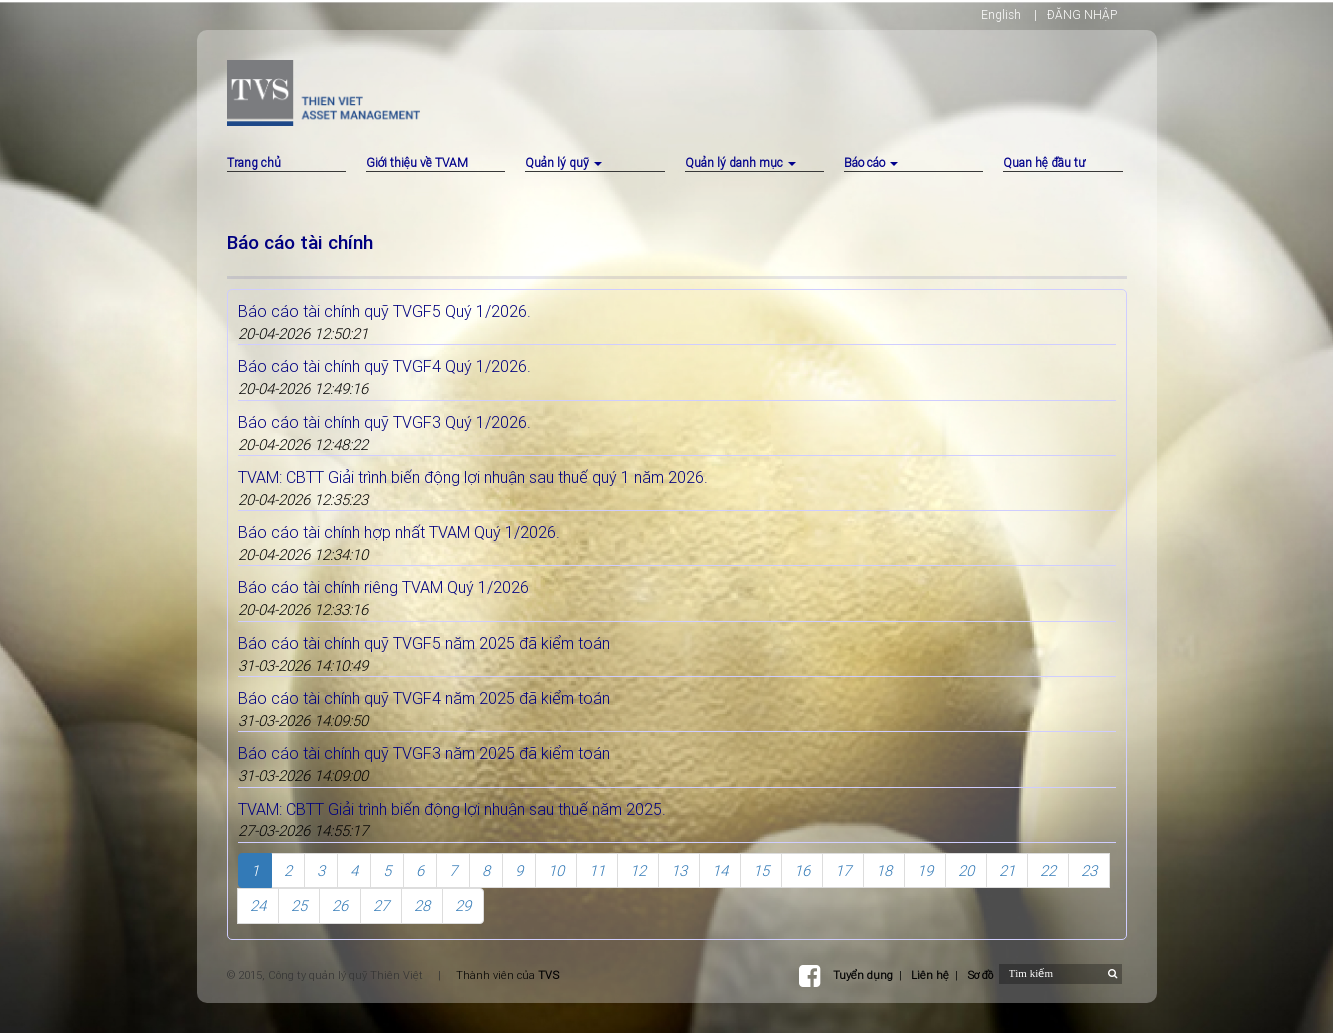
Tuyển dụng (863, 975)
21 (1007, 870)
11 (597, 870)
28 (422, 905)
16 (802, 870)
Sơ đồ (980, 975)
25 (299, 905)
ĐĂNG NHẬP (1082, 14)
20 (966, 870)
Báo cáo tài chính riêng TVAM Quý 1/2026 (383, 587)
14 (720, 870)
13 (679, 870)
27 (381, 905)
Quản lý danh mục (740, 162)
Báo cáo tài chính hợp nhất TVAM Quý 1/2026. (399, 532)
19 (925, 870)
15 (761, 870)
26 (340, 905)
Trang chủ (254, 162)
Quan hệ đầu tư (1044, 162)
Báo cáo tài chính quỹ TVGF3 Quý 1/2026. (384, 422)
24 (258, 905)
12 (638, 870)
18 (884, 870)
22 (1048, 870)
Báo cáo (871, 162)
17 (843, 870)
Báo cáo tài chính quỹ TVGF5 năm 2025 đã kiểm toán (424, 643)
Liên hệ (930, 975)
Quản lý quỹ (563, 162)
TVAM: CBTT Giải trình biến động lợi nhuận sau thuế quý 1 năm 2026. (473, 477)
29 (463, 905)
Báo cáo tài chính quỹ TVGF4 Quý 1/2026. (384, 366)
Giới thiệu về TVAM (417, 162)
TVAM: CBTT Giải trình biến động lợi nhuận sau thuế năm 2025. (452, 809)
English (1001, 14)
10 (556, 870)
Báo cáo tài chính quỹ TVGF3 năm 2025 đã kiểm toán (424, 753)
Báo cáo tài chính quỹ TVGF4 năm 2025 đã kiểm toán (424, 698)
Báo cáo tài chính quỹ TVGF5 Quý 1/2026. (384, 311)
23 (1089, 870)
